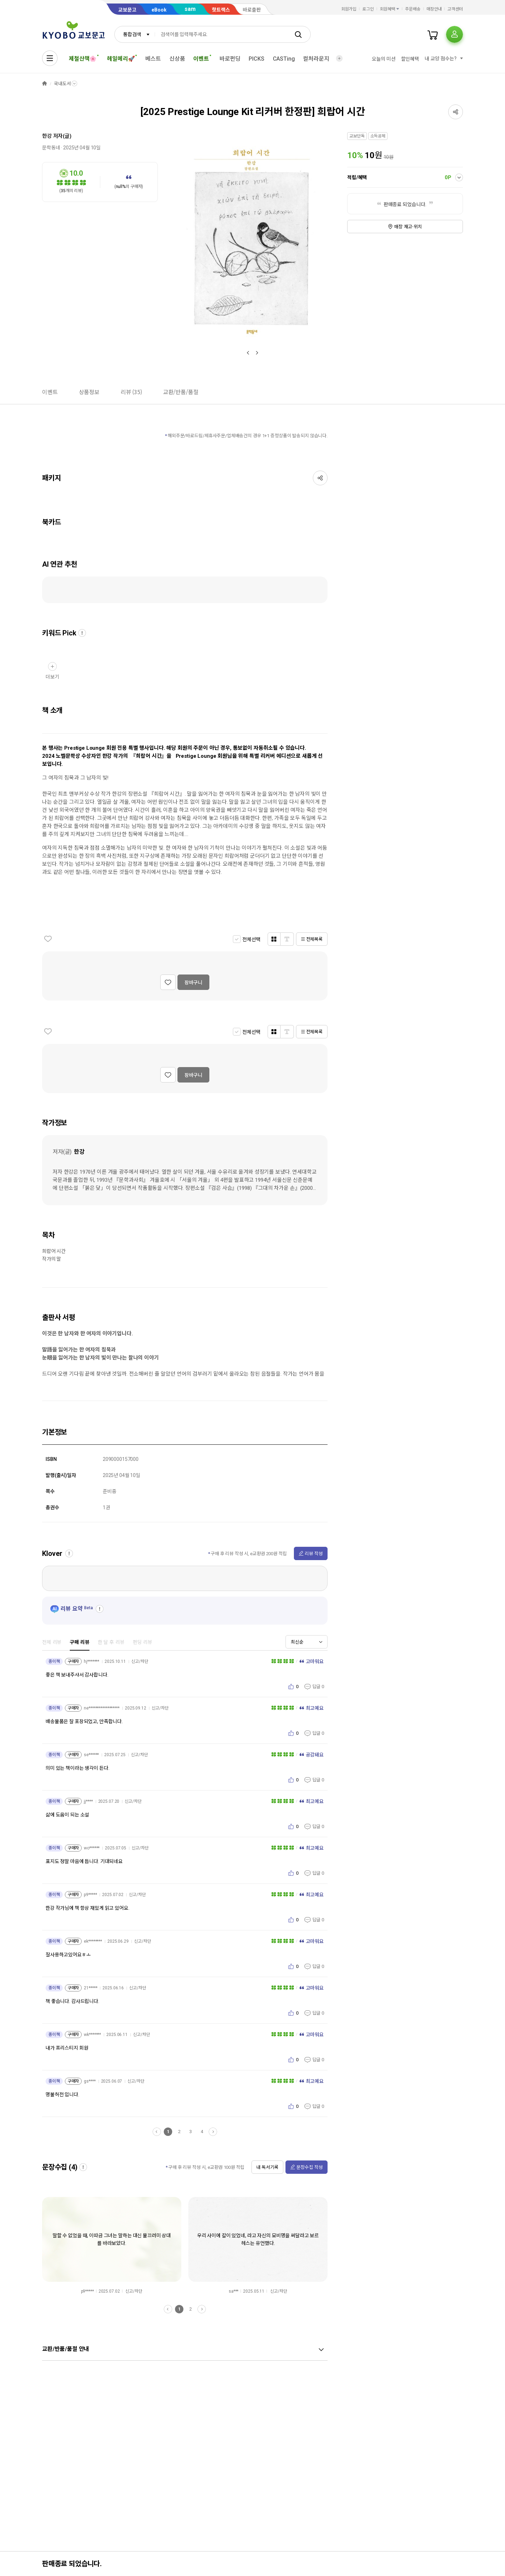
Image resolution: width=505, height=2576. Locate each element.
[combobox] (134, 34)
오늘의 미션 (383, 59)
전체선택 (251, 939)
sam (190, 9)
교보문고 (127, 10)
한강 (47, 136)
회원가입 (349, 9)
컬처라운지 (316, 58)
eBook (159, 10)
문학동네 (51, 147)
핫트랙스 (221, 10)
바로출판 (252, 10)
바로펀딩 (230, 58)
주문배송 (412, 9)
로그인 (368, 9)
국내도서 (62, 83)
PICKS (256, 58)
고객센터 (455, 9)
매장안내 (434, 9)
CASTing (284, 58)
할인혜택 (410, 59)
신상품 (177, 58)
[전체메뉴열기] (50, 58)
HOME (44, 83)
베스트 (153, 58)
